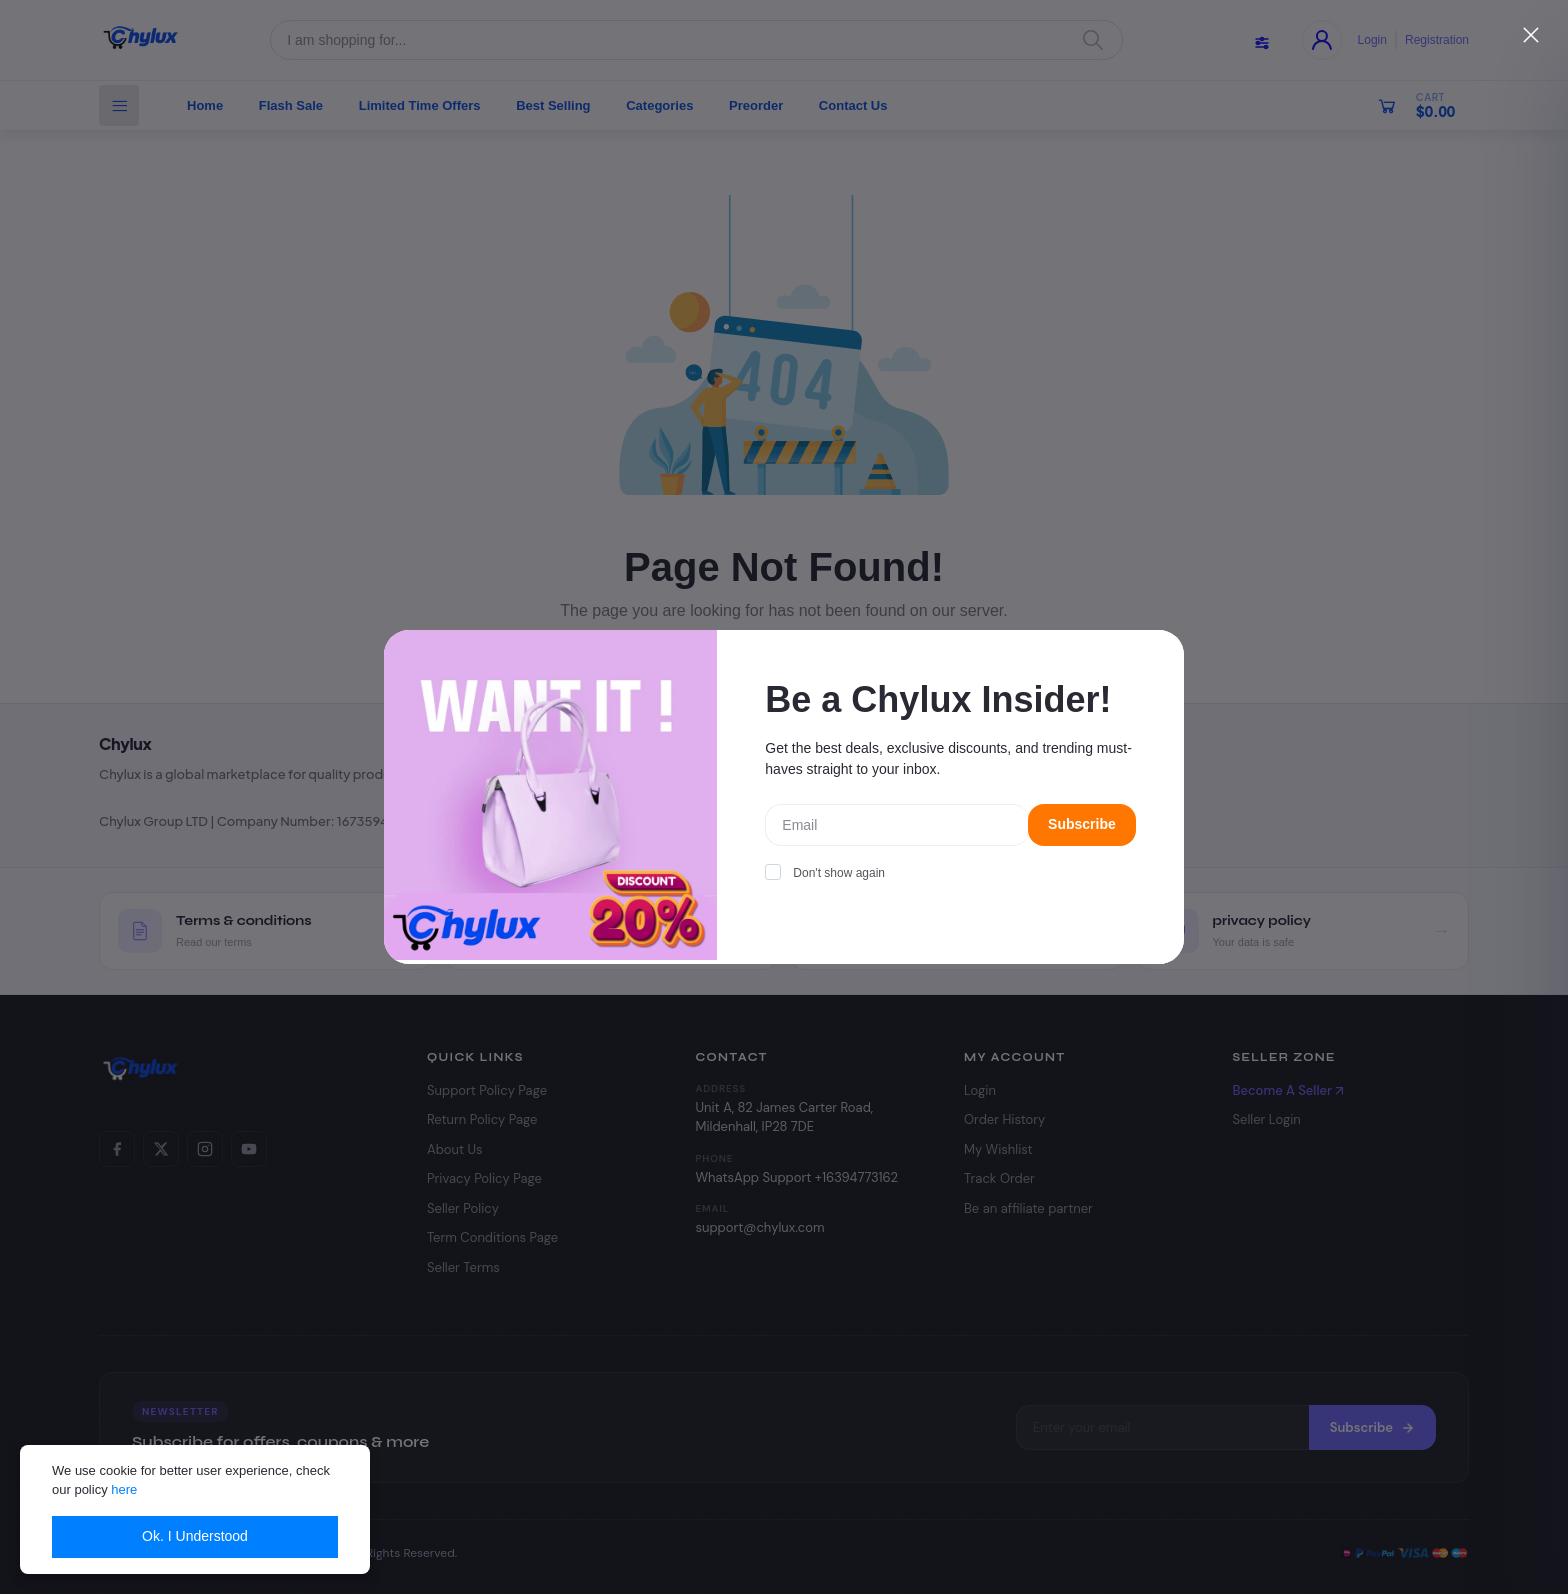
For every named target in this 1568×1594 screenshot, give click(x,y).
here (124, 1489)
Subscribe (1082, 824)
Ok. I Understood (195, 1536)
